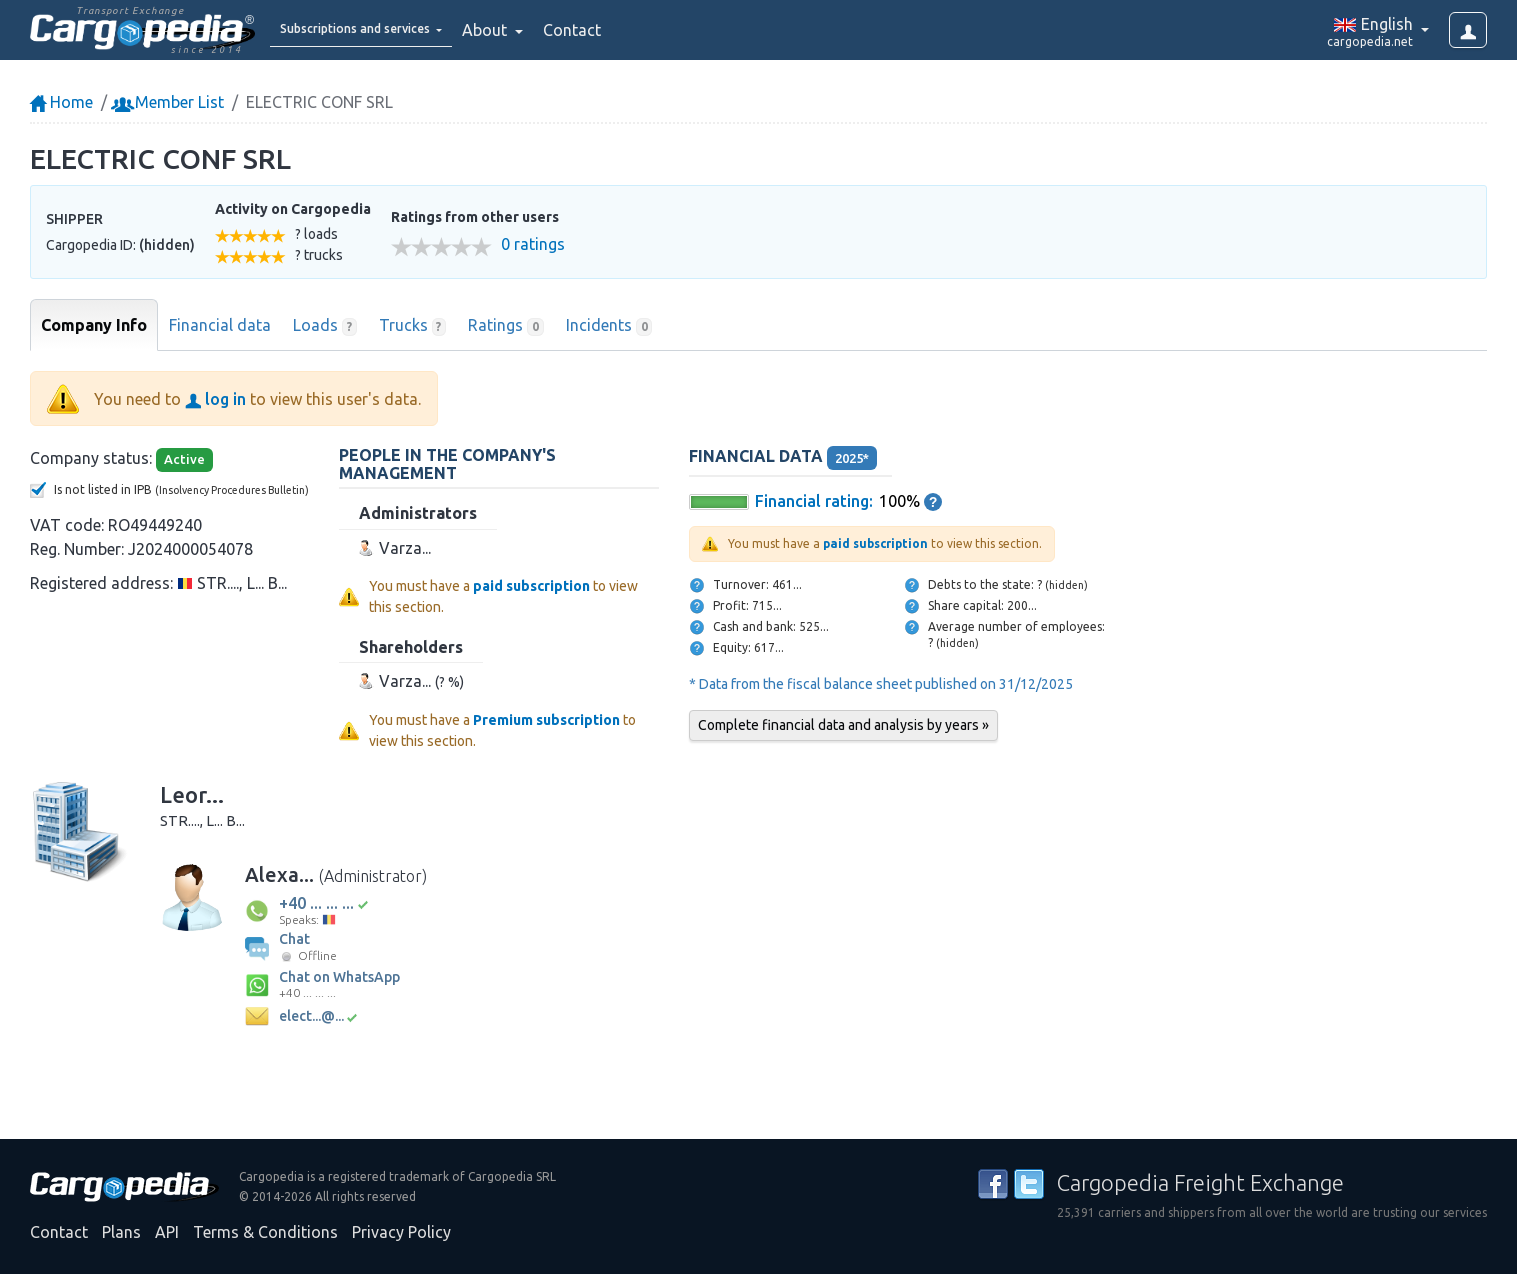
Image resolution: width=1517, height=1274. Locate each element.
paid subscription (531, 586)
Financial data (220, 325)
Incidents (609, 326)
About (538, 30)
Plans (121, 1232)
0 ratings (533, 244)
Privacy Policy (401, 1232)
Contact (624, 30)
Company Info (94, 325)
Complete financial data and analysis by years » (843, 725)
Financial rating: (814, 501)
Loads (325, 326)
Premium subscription (546, 720)
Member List (169, 102)
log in (215, 399)
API (167, 1232)
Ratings (506, 326)
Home (61, 102)
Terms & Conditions (265, 1232)
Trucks (413, 326)
